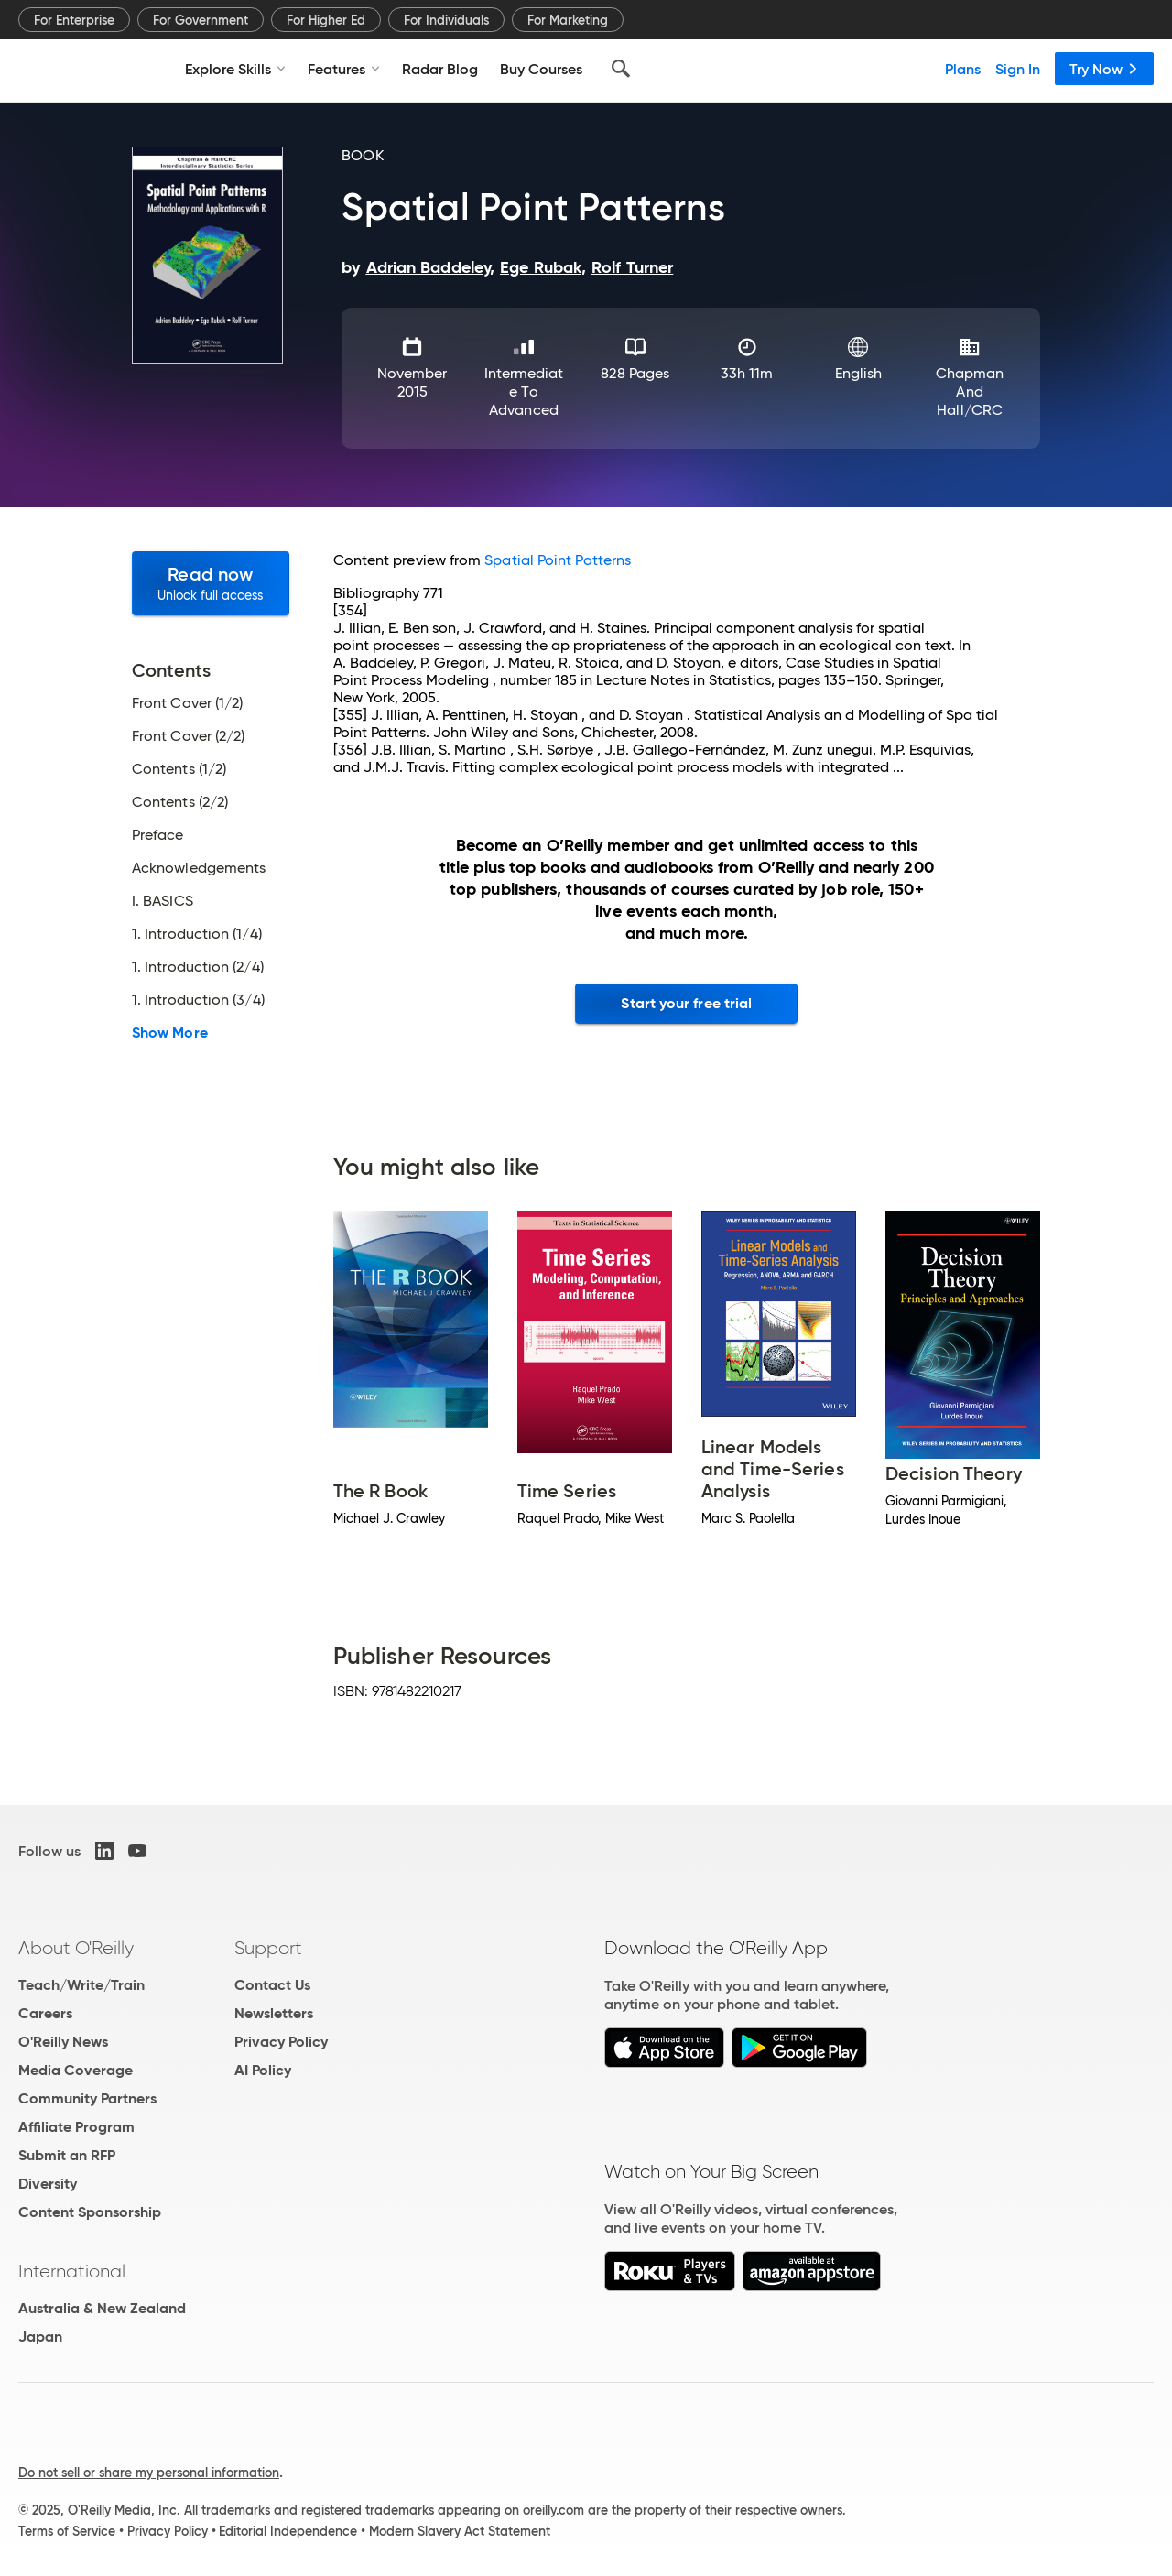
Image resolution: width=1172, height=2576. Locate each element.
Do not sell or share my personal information (148, 2472)
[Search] (620, 68)
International (71, 2271)
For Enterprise (74, 20)
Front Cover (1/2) (187, 703)
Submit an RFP (66, 2155)
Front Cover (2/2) (188, 736)
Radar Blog (440, 69)
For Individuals (446, 20)
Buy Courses (541, 69)
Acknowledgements (199, 868)
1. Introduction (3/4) (198, 1000)
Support (268, 1948)
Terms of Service (66, 2531)
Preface (158, 835)
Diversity (47, 2183)
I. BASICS (162, 901)
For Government (200, 20)
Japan (40, 2336)
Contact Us (272, 1984)
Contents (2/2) (180, 802)
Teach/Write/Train (81, 1984)
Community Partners (87, 2098)
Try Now (1104, 69)
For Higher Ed (326, 20)
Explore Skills (235, 69)
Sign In (1017, 69)
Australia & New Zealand (102, 2308)
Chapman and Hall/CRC (970, 391)
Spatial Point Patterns (557, 560)
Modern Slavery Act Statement (459, 2531)
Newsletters (273, 2013)
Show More (170, 1033)
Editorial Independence (288, 2531)
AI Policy (262, 2070)
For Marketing (567, 20)
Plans (963, 69)
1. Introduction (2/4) (198, 967)
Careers (45, 2013)
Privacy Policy (281, 2041)
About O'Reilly (76, 1948)
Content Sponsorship (89, 2212)
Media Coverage (75, 2070)
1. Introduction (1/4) (197, 934)
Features (344, 69)
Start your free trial (686, 1003)
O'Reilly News (63, 2041)
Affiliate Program (76, 2126)
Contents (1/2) (179, 769)
